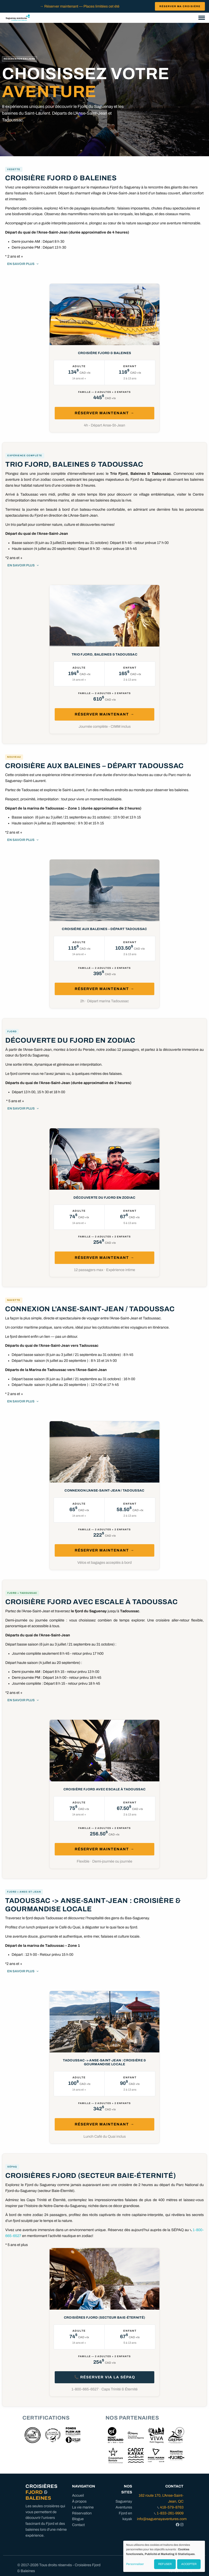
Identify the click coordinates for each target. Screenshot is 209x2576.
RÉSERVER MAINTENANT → (104, 413)
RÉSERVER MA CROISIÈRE (179, 6)
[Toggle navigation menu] (201, 18)
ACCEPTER (189, 2564)
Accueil (78, 2495)
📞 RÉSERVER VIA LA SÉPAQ (104, 2377)
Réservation (82, 2513)
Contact (78, 2525)
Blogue (78, 2519)
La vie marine (83, 2507)
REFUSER (165, 2564)
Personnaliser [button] (135, 2564)
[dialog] (164, 2556)
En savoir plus (20, 264)
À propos (79, 2501)
